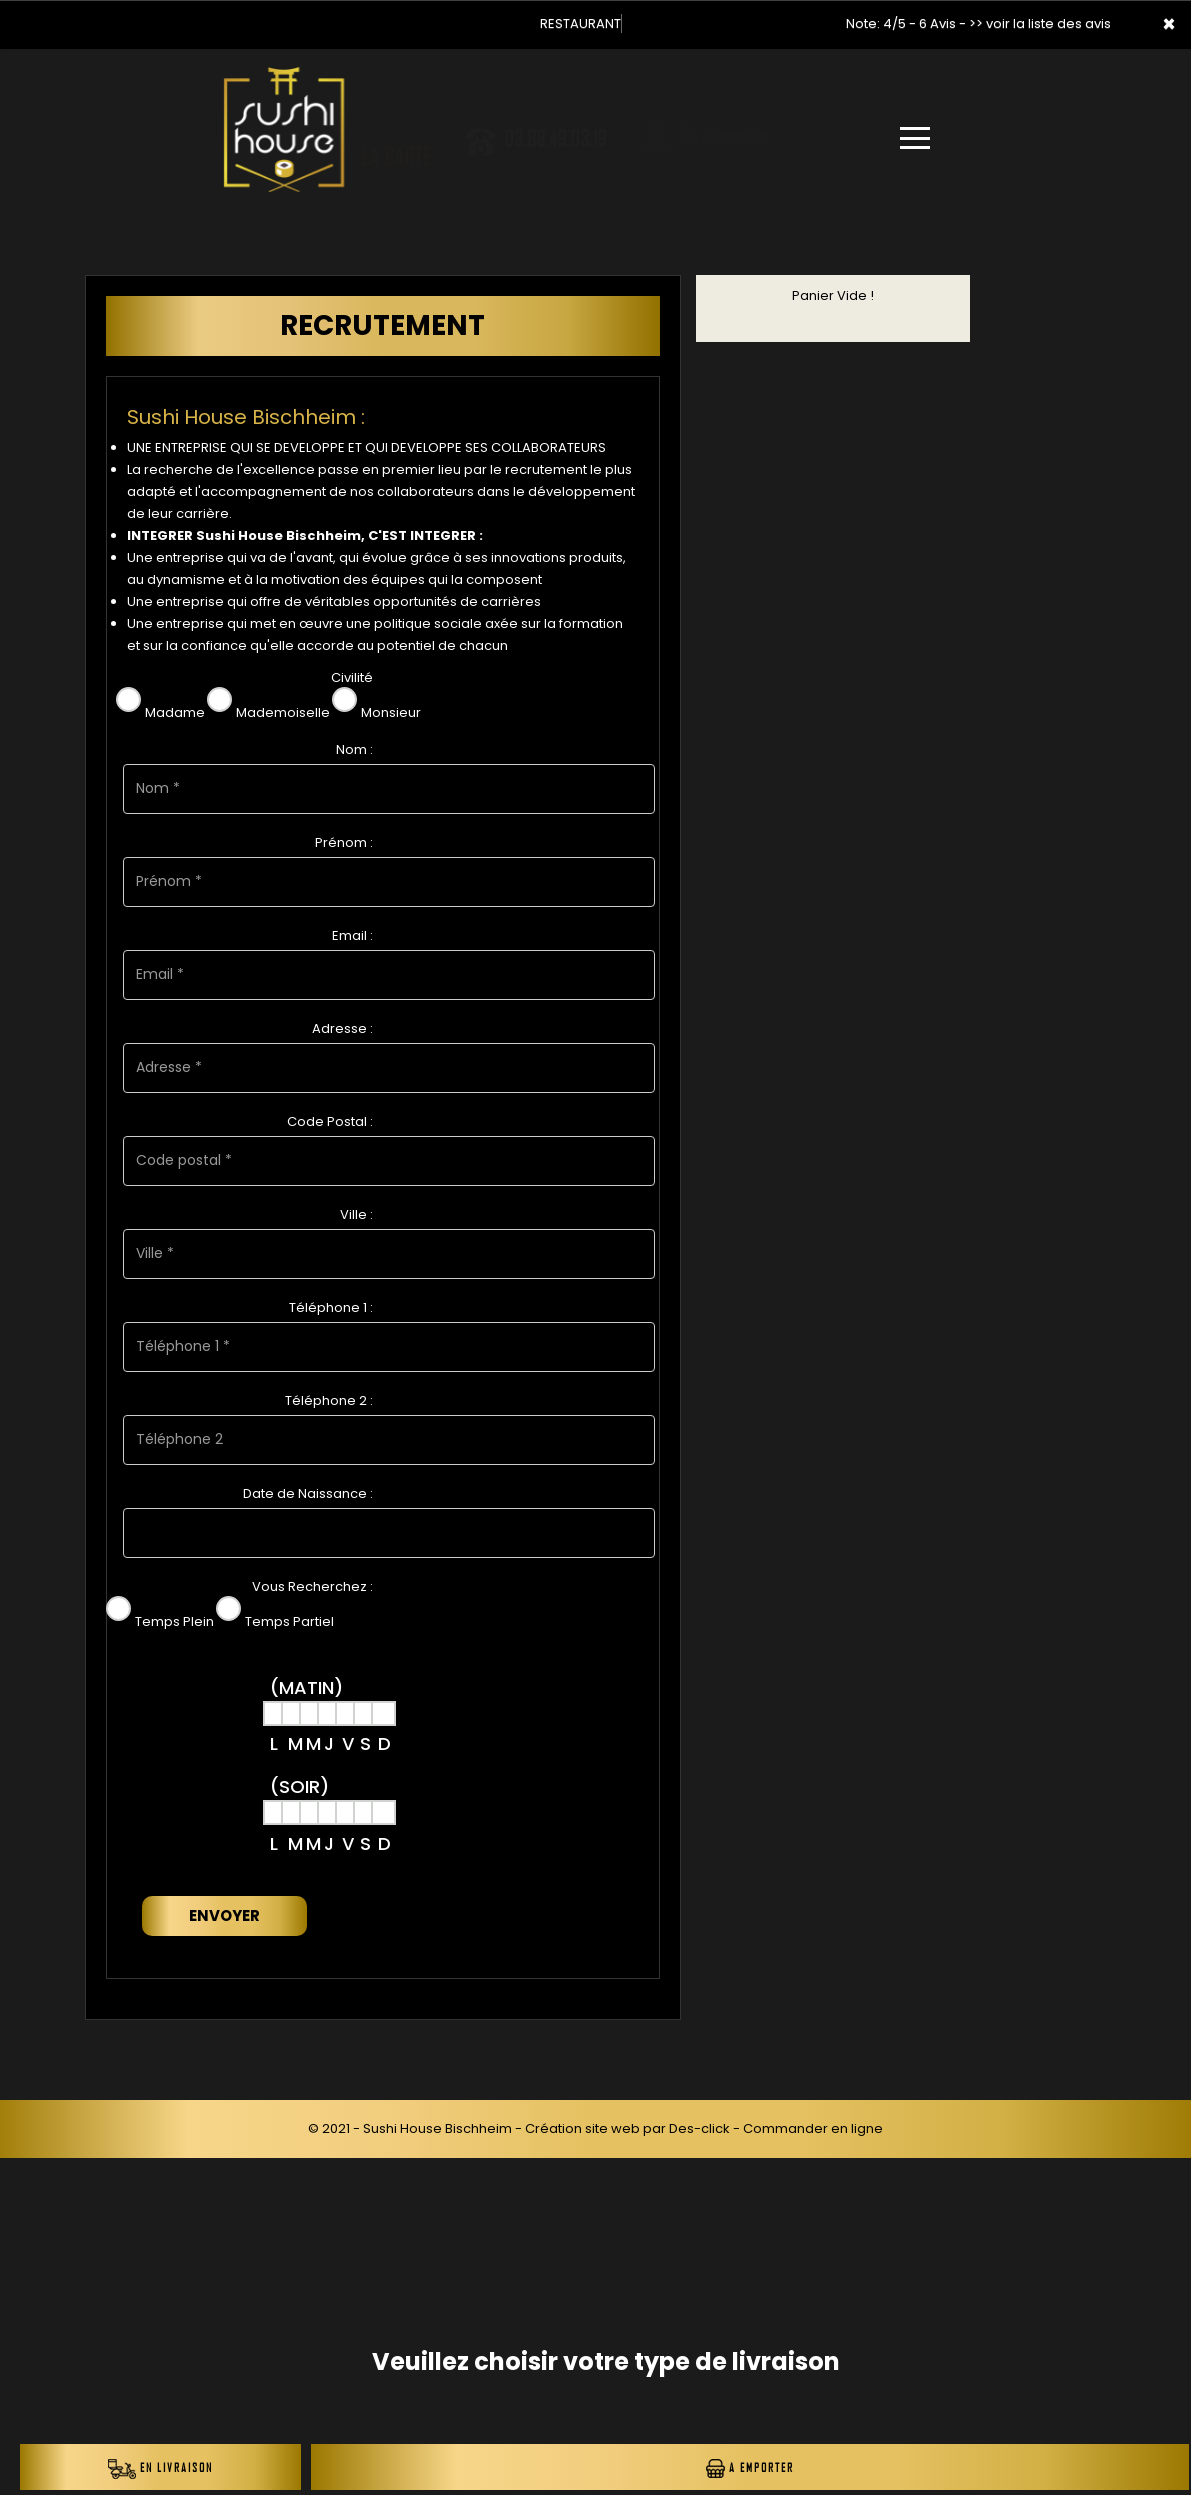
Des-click (699, 2128)
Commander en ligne (813, 2128)
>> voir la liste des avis (1040, 23)
